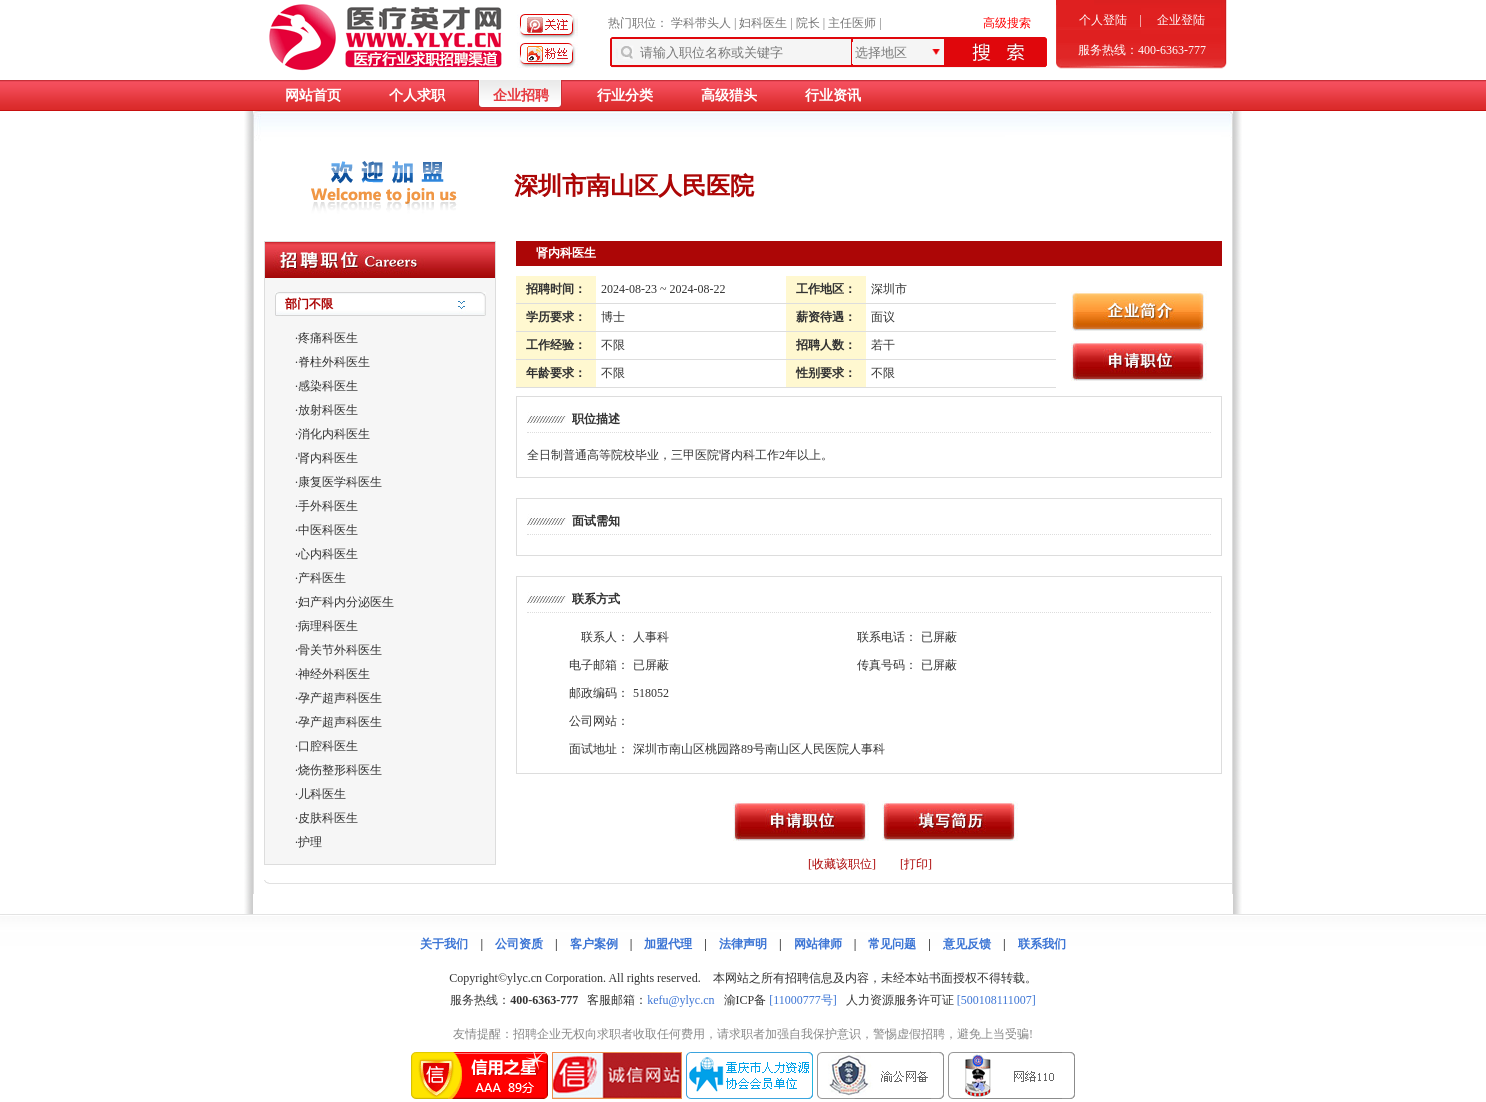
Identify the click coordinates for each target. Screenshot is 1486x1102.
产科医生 (322, 578)
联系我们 (1042, 944)
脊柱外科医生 (334, 362)
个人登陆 (1103, 20)
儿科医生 (322, 794)
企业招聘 (521, 95)
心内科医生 (328, 554)
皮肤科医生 (328, 818)
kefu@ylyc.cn (680, 1000)
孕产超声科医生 (340, 698)
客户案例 (594, 944)
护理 (310, 842)
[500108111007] (996, 1000)
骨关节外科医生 (340, 650)
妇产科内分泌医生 (346, 602)
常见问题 (892, 944)
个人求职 (417, 95)
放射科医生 (328, 410)
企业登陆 (1181, 20)
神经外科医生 (334, 674)
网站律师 (818, 944)
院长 (808, 23)
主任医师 (852, 23)
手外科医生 (328, 506)
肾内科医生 (328, 458)
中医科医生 (328, 530)
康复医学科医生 (340, 482)
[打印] (916, 864)
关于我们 (444, 944)
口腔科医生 (328, 746)
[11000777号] (803, 1000)
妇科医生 (763, 23)
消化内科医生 (334, 434)
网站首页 (313, 95)
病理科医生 (328, 626)
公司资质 (519, 944)
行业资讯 (833, 95)
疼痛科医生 (328, 338)
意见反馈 (967, 944)
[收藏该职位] (842, 864)
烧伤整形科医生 (340, 770)
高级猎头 (729, 95)
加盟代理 (668, 944)
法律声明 (743, 944)
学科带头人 (701, 23)
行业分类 (625, 95)
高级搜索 (1007, 23)
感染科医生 (328, 386)
